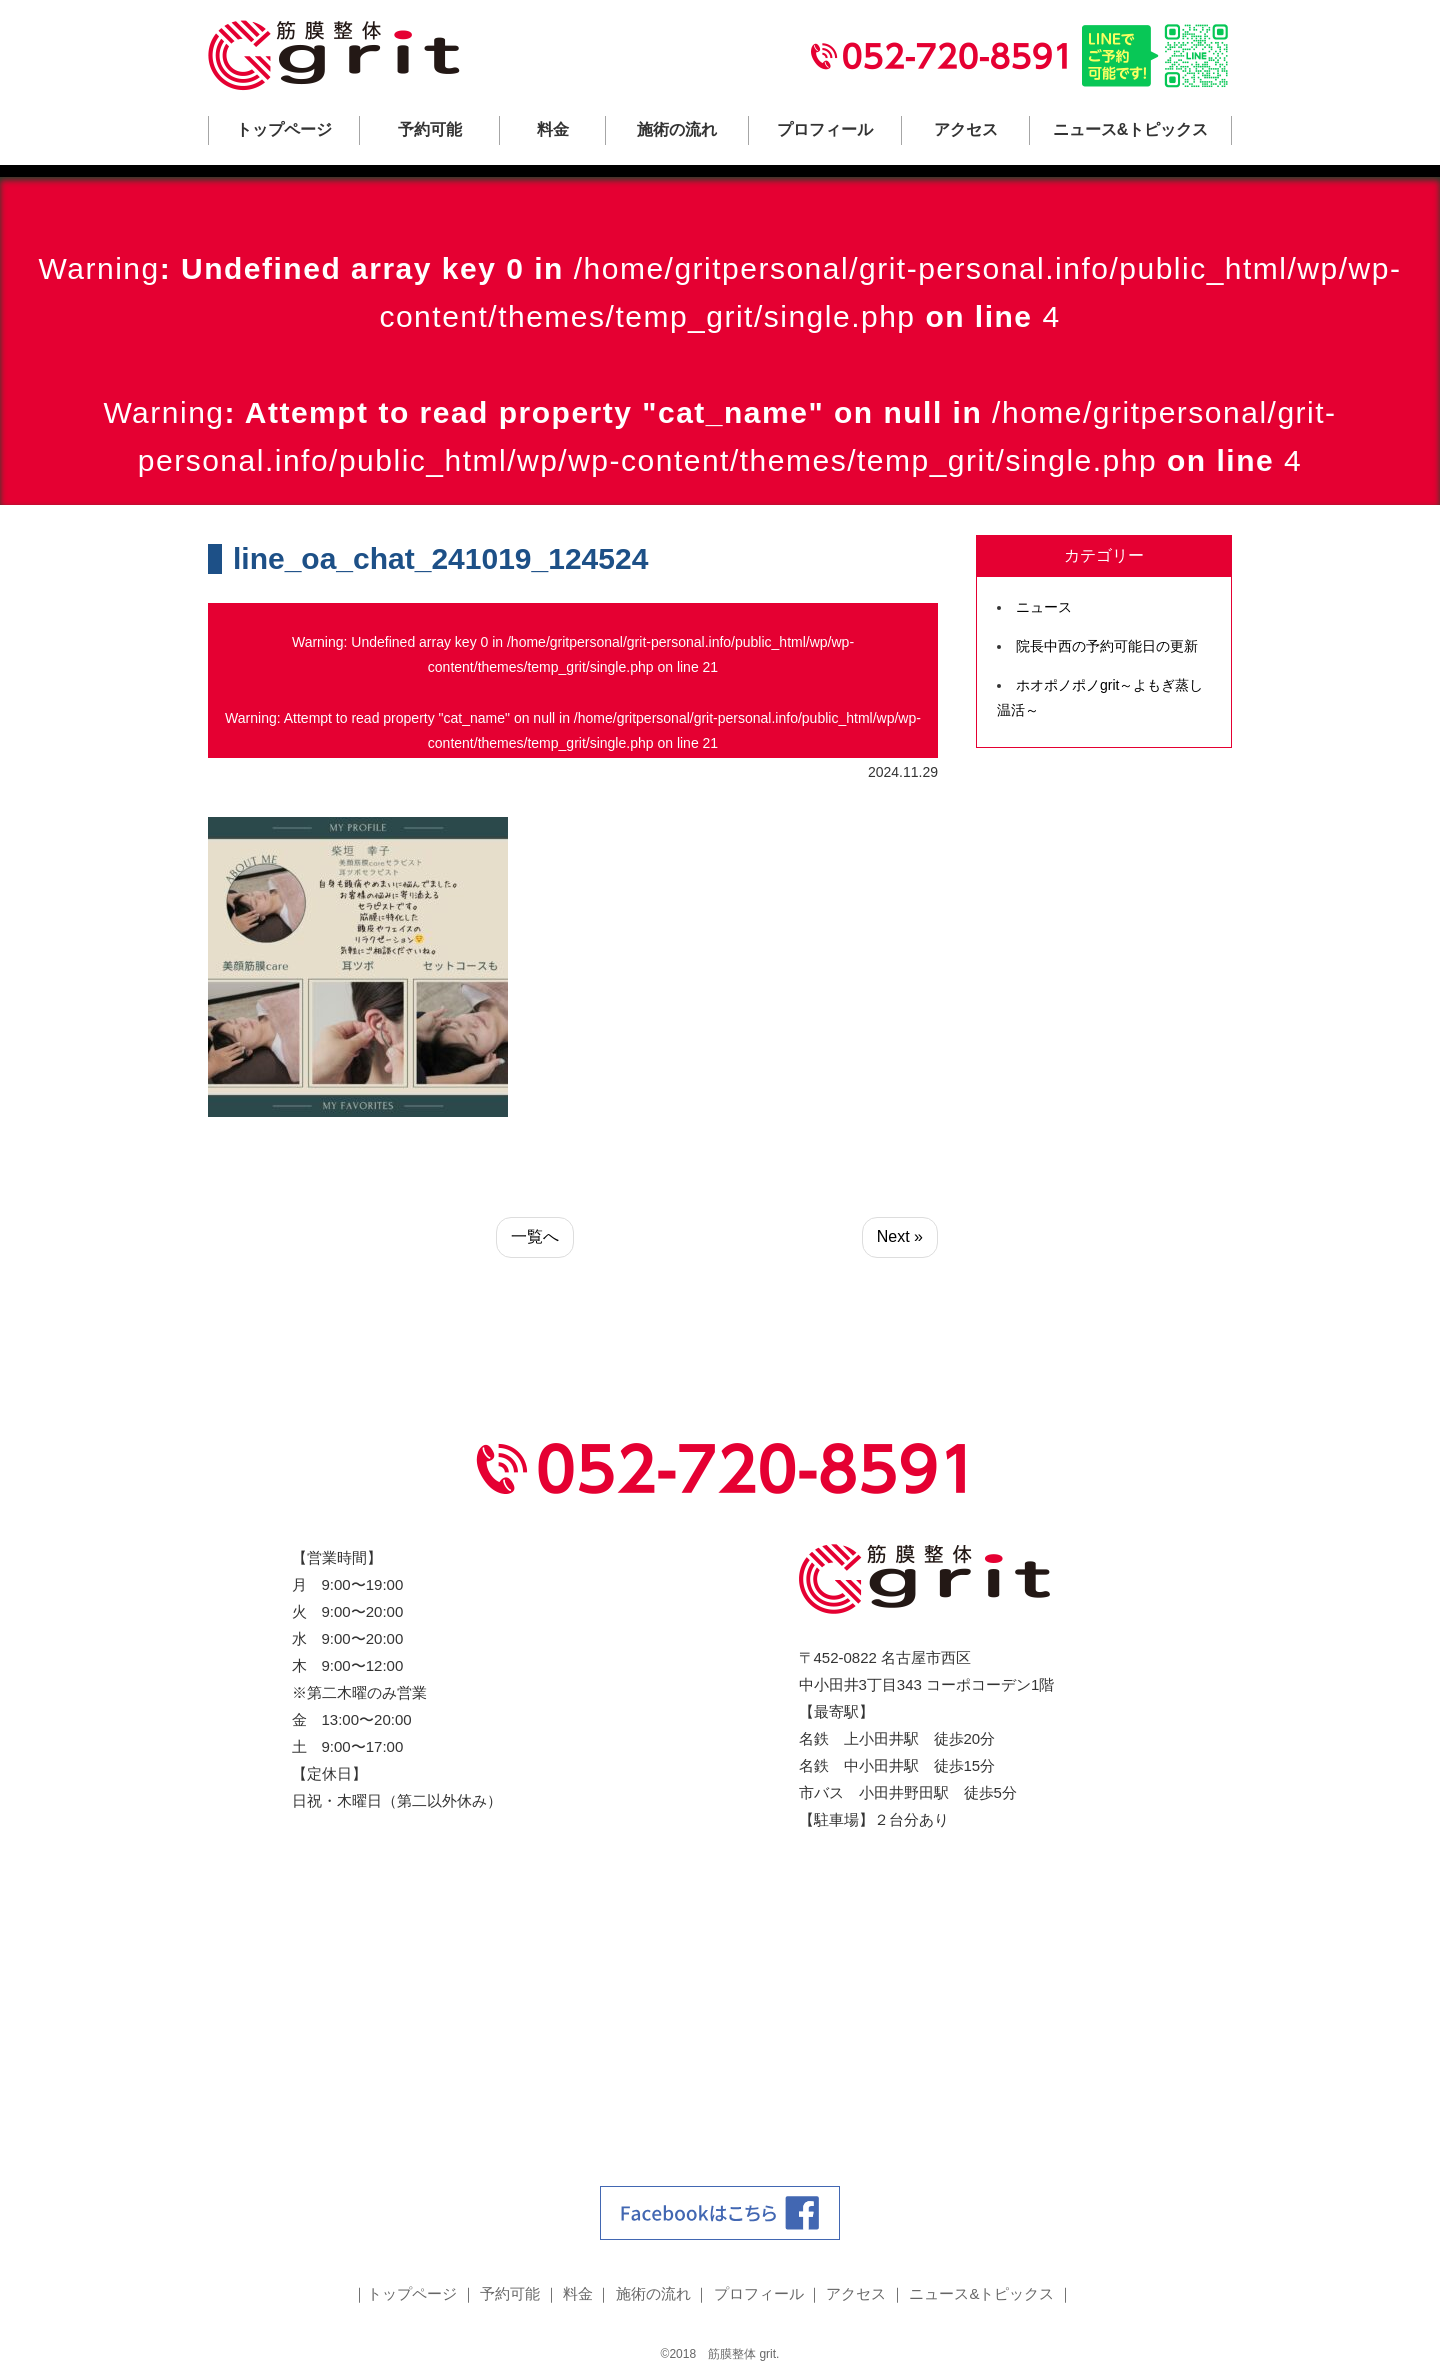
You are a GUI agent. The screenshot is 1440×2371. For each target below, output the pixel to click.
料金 (553, 129)
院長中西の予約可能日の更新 (1107, 646)
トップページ (284, 129)
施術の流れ (677, 129)
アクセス (966, 129)
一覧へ (535, 1236)
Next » (900, 1236)
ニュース (1044, 607)
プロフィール (825, 129)
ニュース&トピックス (1131, 129)
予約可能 (430, 129)
